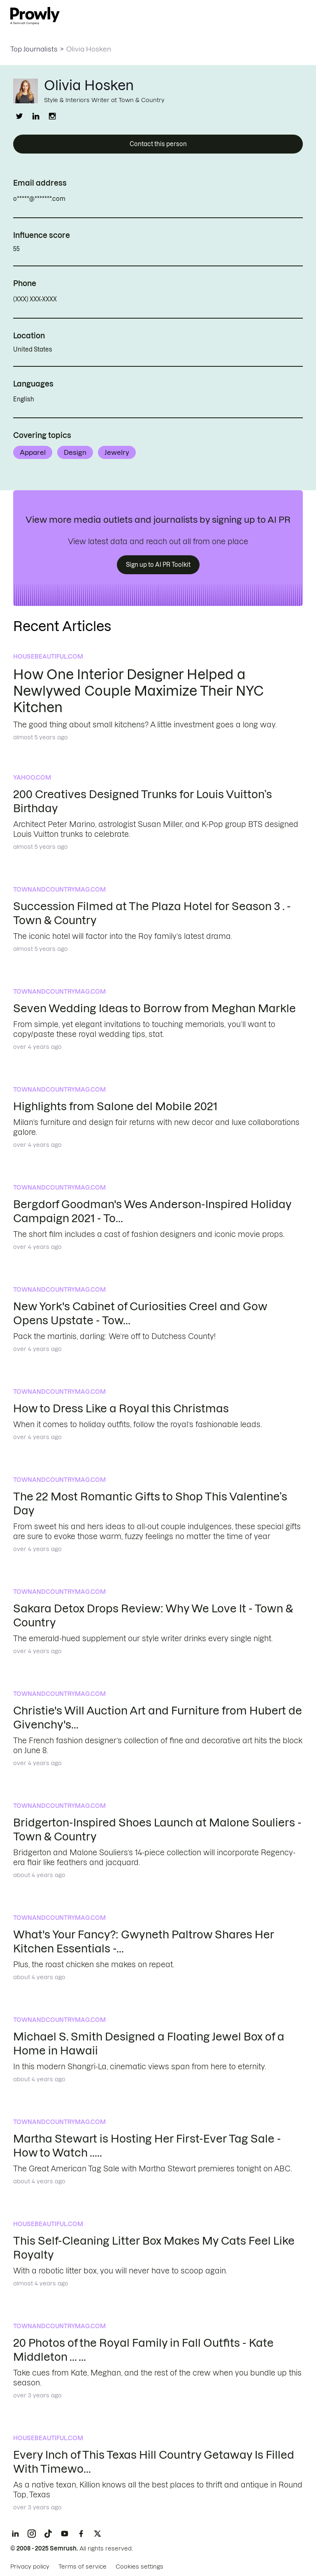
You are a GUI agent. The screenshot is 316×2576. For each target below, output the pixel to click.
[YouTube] (65, 2534)
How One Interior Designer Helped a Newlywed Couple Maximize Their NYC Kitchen (138, 691)
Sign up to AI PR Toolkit (158, 564)
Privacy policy (29, 2566)
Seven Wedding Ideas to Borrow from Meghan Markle (154, 1008)
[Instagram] (32, 2534)
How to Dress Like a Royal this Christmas (121, 1408)
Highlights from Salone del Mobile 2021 (115, 1106)
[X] (97, 2534)
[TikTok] (48, 2534)
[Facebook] (81, 2534)
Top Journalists (34, 49)
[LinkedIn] (15, 2534)
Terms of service (82, 2566)
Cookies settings (139, 2566)
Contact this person (158, 144)
